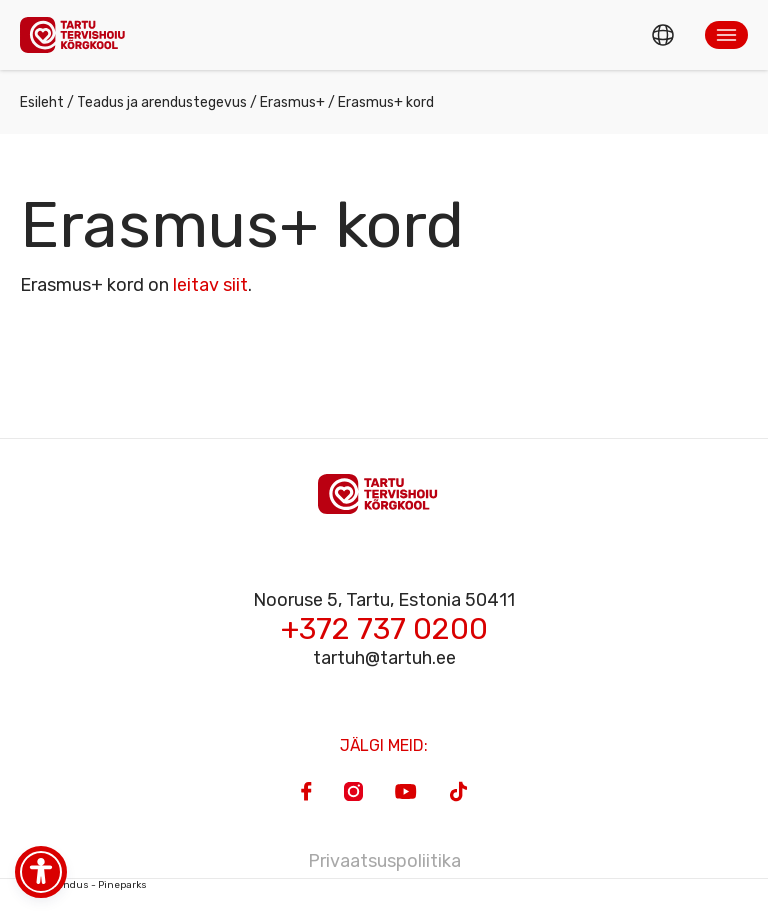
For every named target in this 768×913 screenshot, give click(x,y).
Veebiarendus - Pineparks (83, 885)
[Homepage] (78, 34)
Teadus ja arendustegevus (162, 102)
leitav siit (210, 285)
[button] (726, 35)
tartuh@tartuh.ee (384, 658)
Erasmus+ (292, 102)
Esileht (42, 102)
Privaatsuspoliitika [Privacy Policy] (384, 861)
